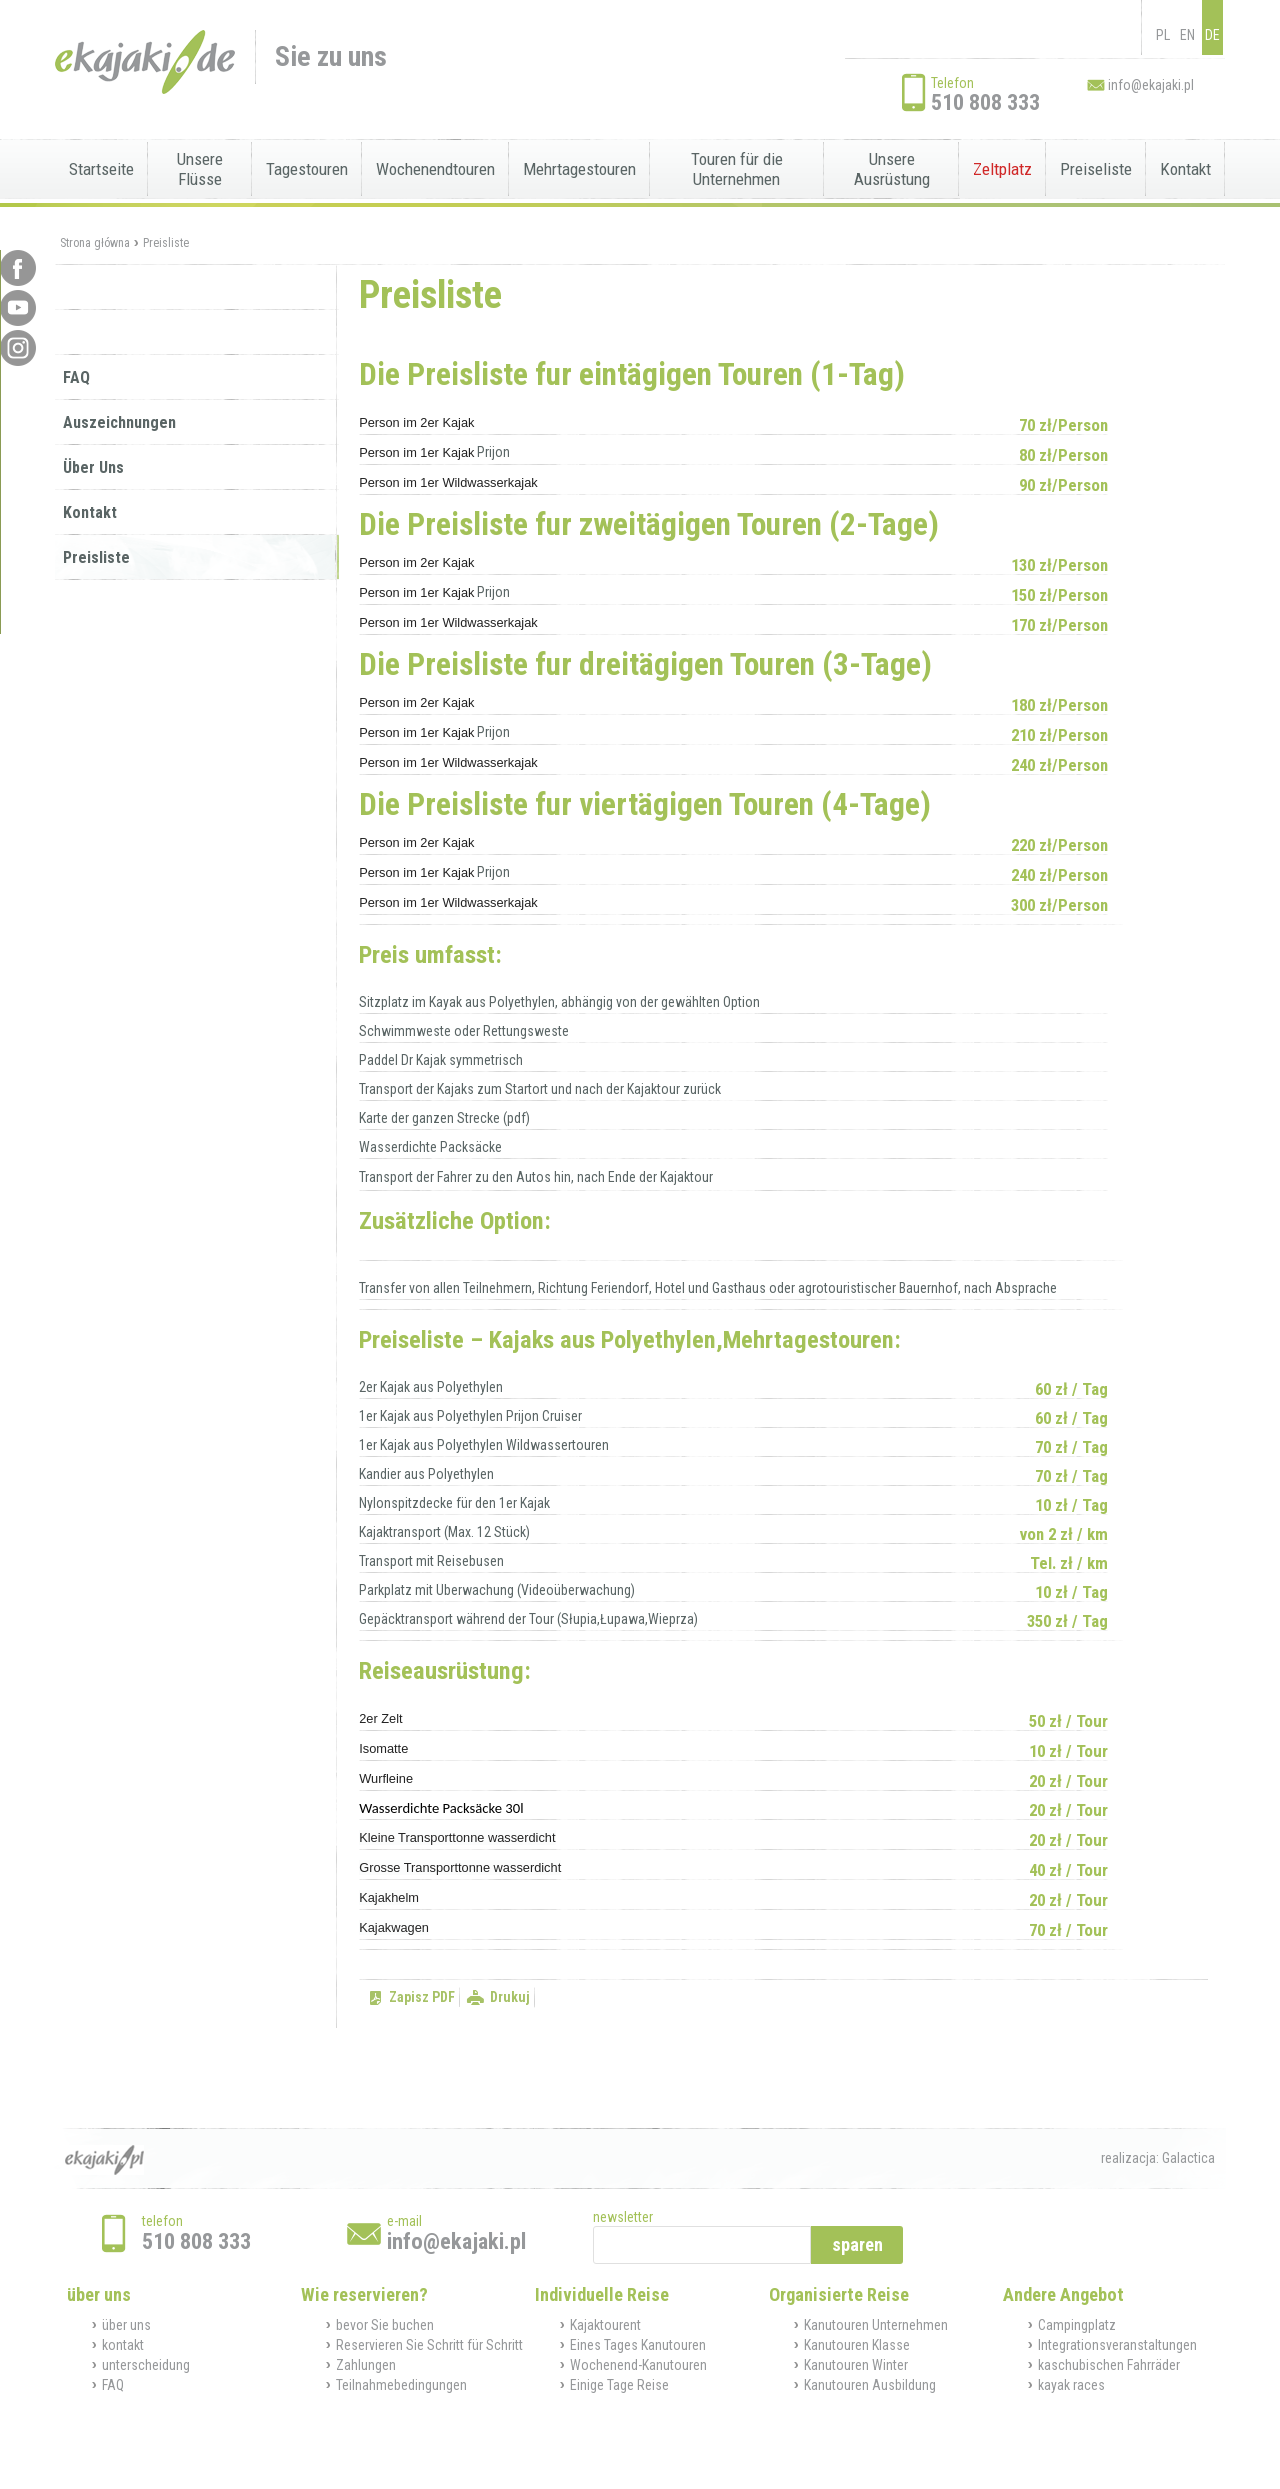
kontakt (123, 2345)
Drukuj (510, 1997)
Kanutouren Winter (856, 2365)
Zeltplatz (1002, 169)
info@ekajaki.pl (1151, 85)
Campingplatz (1077, 2325)
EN (1187, 35)
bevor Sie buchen (385, 2325)
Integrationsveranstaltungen (1117, 2345)
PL (1163, 35)
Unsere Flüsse (200, 169)
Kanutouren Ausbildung (870, 2385)
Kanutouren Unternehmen (876, 2325)
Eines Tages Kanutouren (638, 2345)
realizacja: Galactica (1158, 2158)
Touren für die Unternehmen (737, 169)
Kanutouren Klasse (857, 2345)
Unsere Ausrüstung (892, 169)
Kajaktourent (605, 2325)
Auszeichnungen (119, 422)
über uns (126, 2325)
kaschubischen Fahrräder (1109, 2365)
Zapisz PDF (422, 1997)
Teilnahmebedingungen (401, 2385)
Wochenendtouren (435, 169)
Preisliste (166, 243)
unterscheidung (146, 2365)
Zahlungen (366, 2365)
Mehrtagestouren (579, 169)
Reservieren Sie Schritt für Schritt (429, 2345)
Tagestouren (307, 169)
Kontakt (1185, 169)
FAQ (76, 377)
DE (1212, 35)
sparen (857, 2244)
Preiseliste (1096, 169)
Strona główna (95, 243)
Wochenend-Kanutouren (638, 2365)
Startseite (101, 169)
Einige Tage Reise (619, 2385)
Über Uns (93, 467)
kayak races (1071, 2385)
